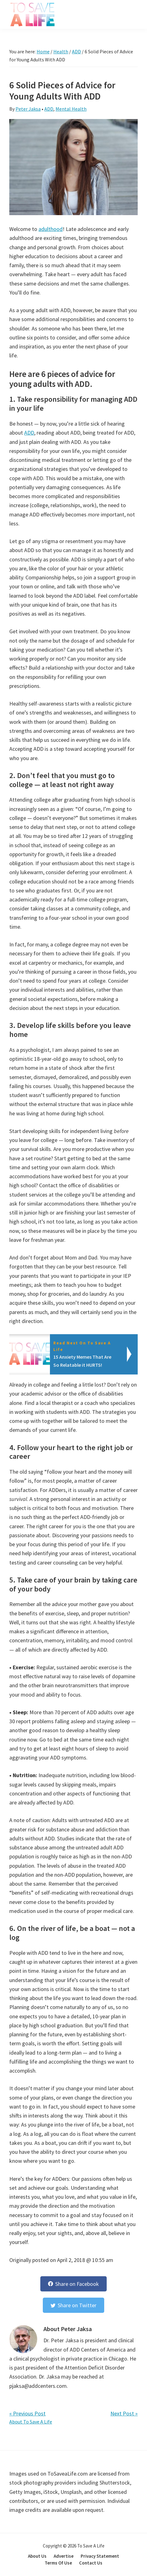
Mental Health (71, 109)
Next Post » (124, 2413)
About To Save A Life (30, 2422)
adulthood (50, 228)
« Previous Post (27, 2413)
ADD (48, 109)
